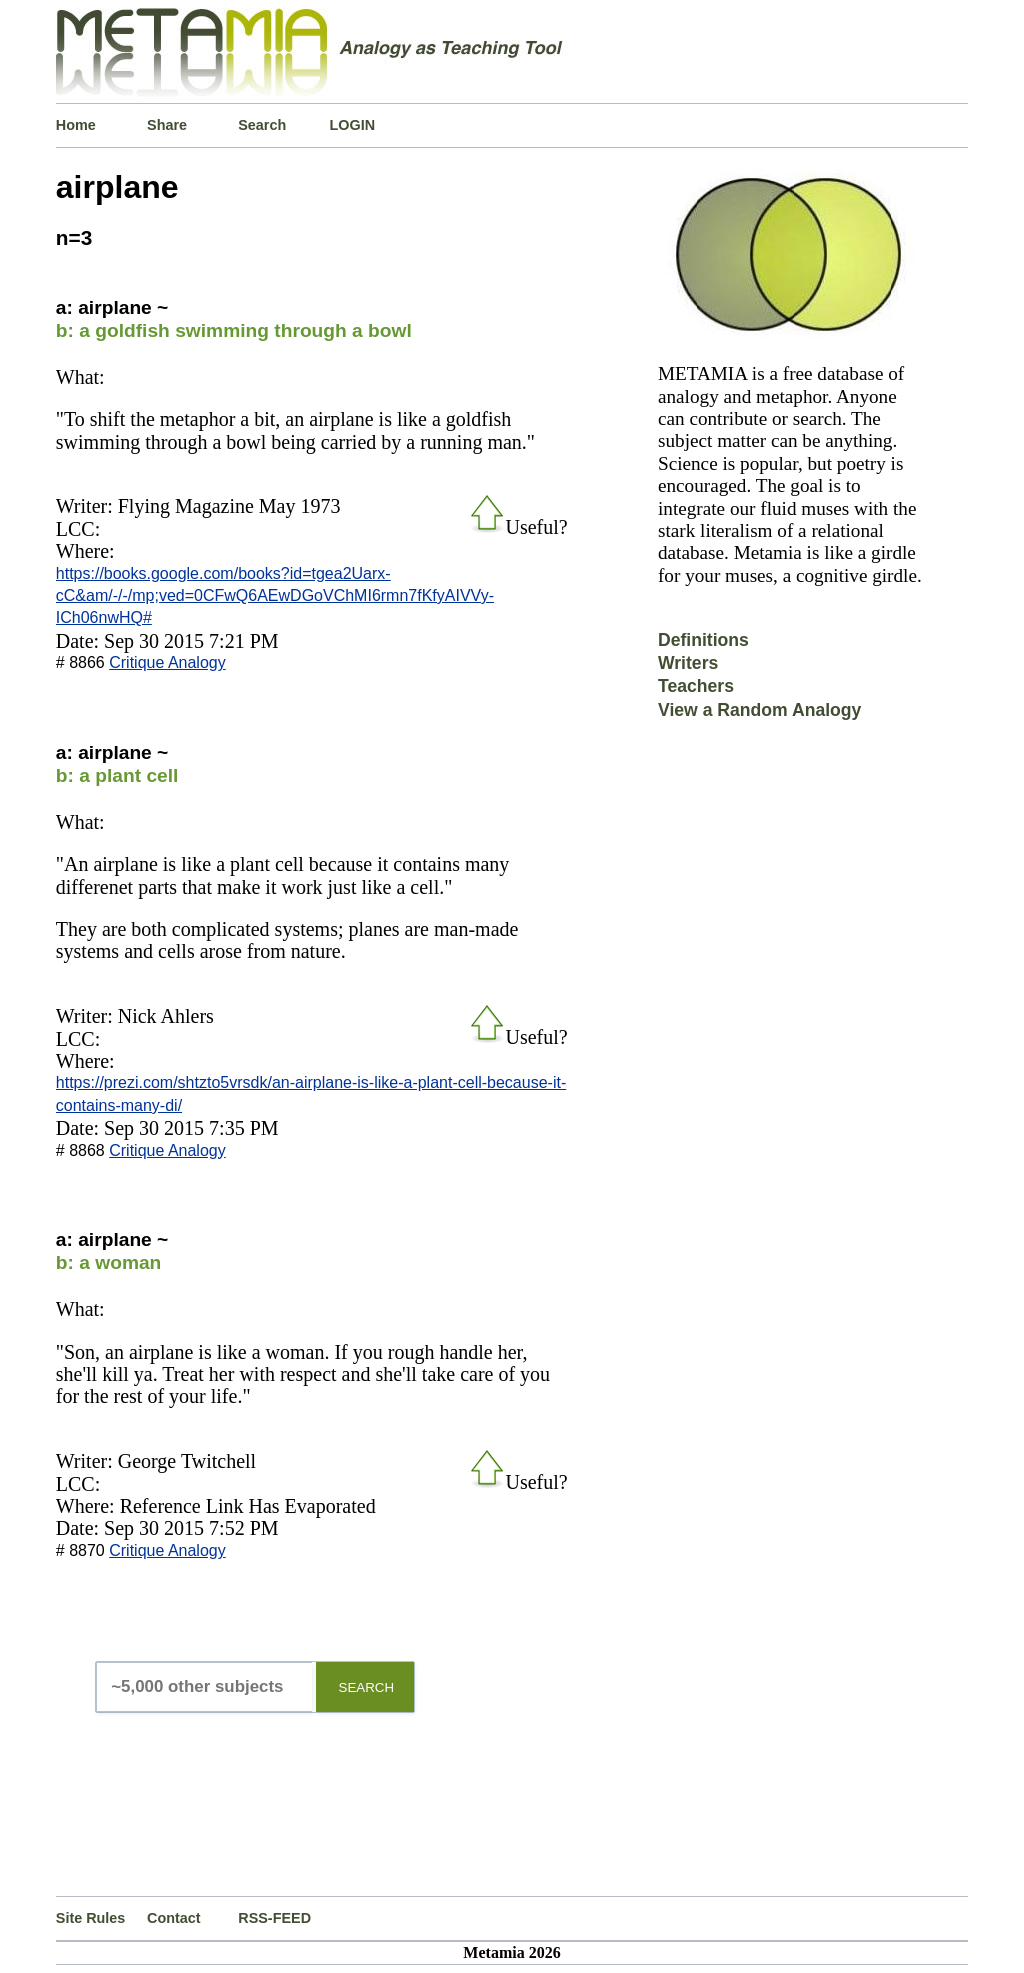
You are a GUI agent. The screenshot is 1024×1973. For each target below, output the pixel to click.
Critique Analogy (167, 662)
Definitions (703, 640)
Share (167, 125)
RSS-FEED (274, 1918)
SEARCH (367, 1687)
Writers (688, 663)
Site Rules (91, 1918)
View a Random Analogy (759, 710)
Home (76, 125)
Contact (174, 1918)
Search (262, 125)
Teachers (696, 686)
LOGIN (353, 125)
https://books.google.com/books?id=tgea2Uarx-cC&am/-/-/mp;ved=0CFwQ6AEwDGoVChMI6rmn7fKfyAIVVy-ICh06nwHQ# (275, 596)
